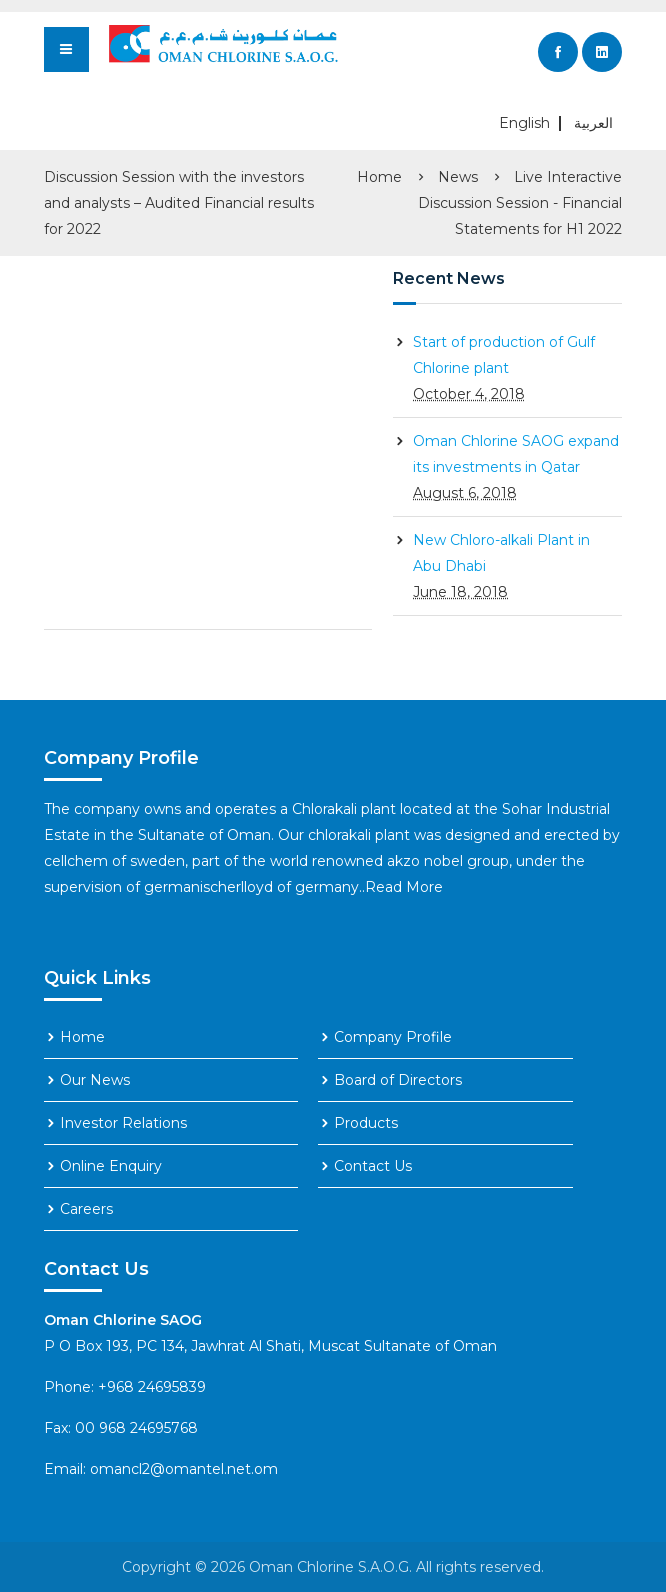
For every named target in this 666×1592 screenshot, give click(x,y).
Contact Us (373, 1166)
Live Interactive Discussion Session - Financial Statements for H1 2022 (520, 203)
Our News (95, 1080)
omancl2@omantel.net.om (184, 1469)
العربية (593, 123)
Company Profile (393, 1037)
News (458, 177)
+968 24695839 (152, 1387)
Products (366, 1123)
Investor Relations (123, 1123)
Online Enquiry (111, 1166)
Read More (404, 887)
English (524, 123)
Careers (86, 1209)
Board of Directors (398, 1080)
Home (379, 177)
